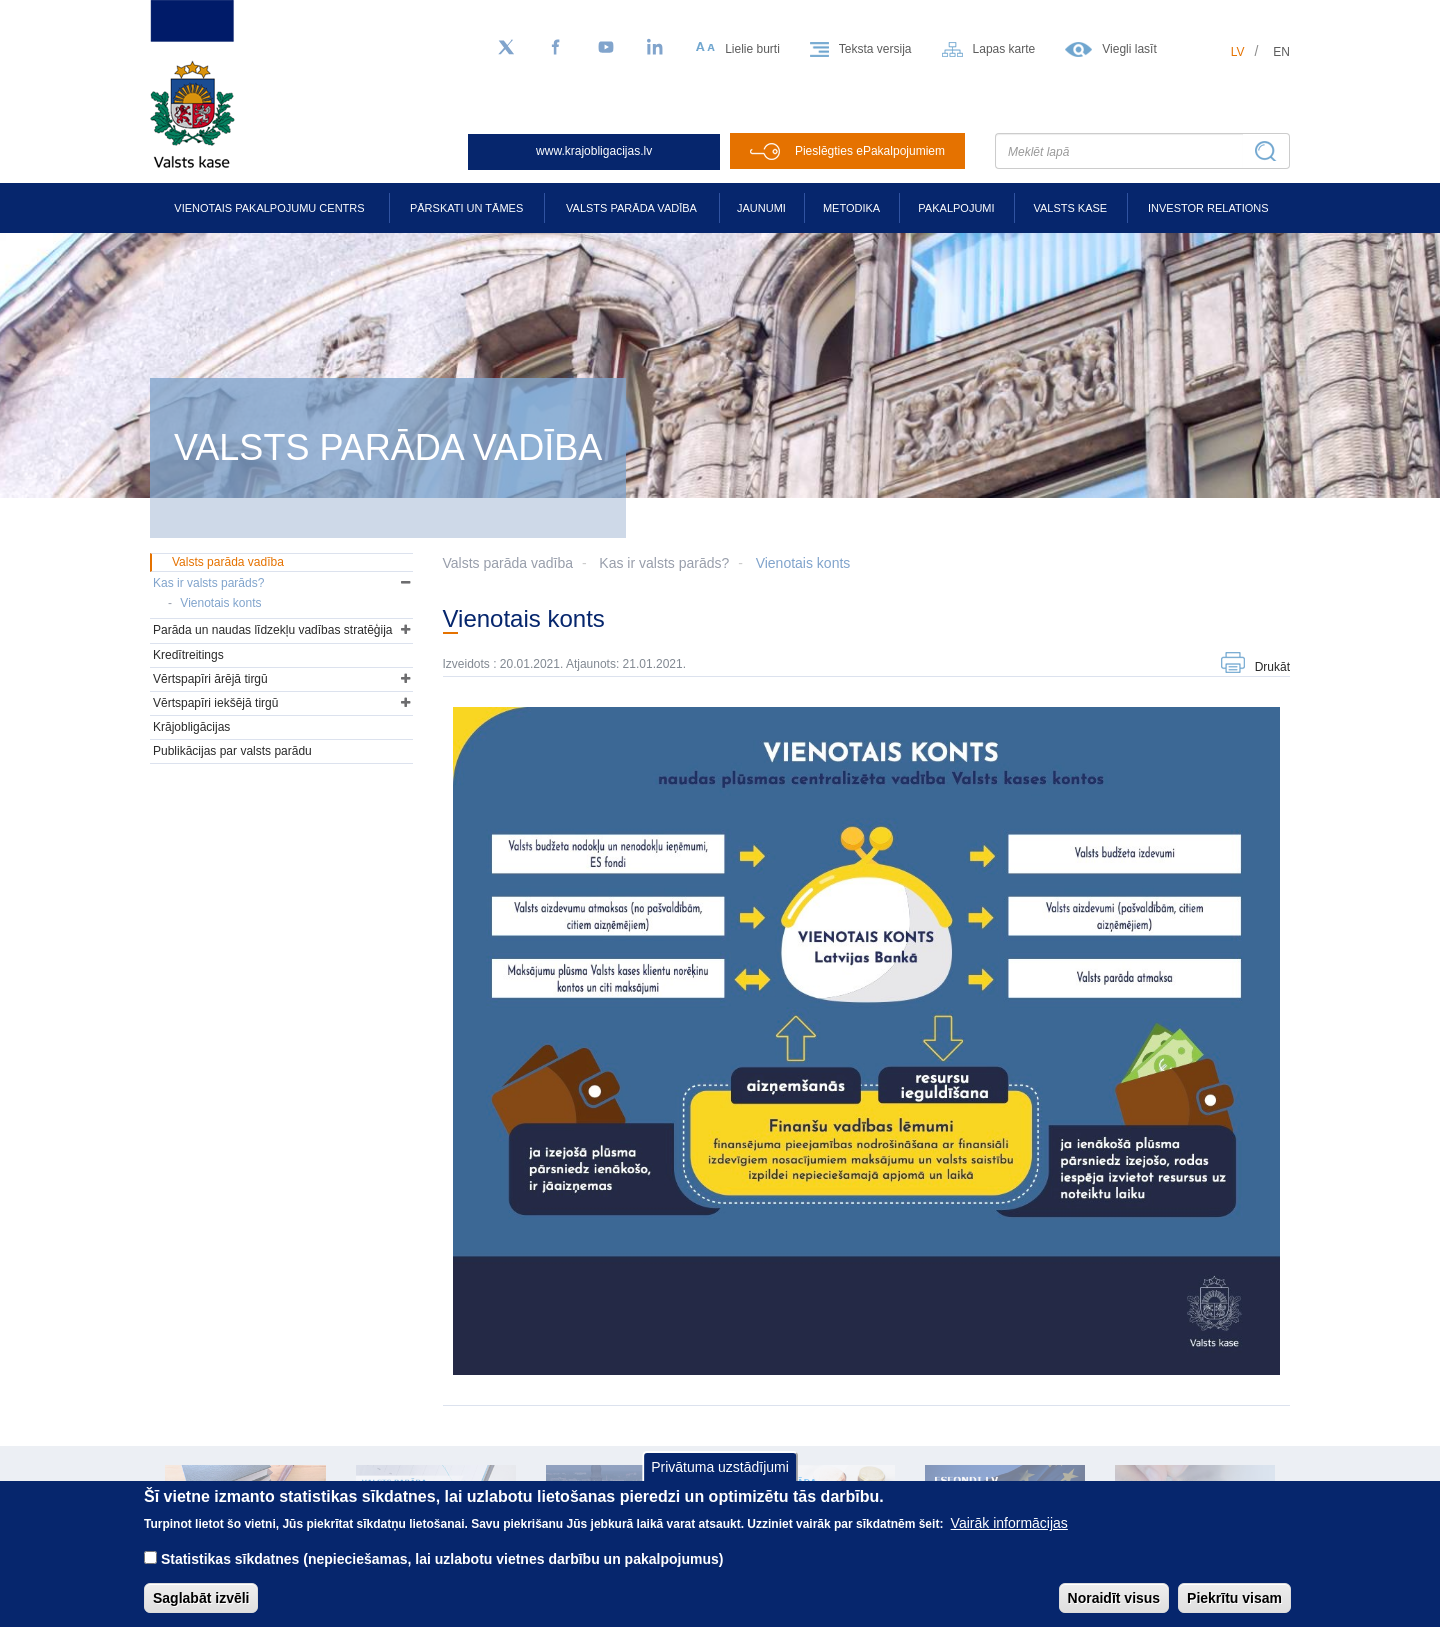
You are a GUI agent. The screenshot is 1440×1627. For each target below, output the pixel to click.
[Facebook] (556, 48)
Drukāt (1272, 667)
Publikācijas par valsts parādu (232, 751)
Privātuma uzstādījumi (720, 1479)
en (1281, 52)
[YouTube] (606, 48)
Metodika (851, 208)
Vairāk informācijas (1009, 1535)
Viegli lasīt (1129, 49)
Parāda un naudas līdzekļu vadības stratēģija (273, 630)
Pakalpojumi (956, 208)
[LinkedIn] (656, 48)
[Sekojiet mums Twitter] (506, 48)
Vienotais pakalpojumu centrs (269, 208)
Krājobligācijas (191, 727)
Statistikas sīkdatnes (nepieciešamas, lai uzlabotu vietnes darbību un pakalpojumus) (442, 1571)
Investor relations (1208, 208)
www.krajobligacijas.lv (594, 151)
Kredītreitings (188, 655)
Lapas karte (1004, 49)
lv (1238, 52)
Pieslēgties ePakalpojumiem (870, 151)
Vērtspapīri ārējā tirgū (210, 679)
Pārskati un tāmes (466, 208)
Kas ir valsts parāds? (664, 563)
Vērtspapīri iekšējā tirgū (215, 703)
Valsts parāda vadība (631, 208)
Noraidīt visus (1114, 1610)
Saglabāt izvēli (201, 1610)
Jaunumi (761, 208)
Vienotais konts (803, 563)
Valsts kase (1070, 208)
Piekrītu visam (1234, 1610)
